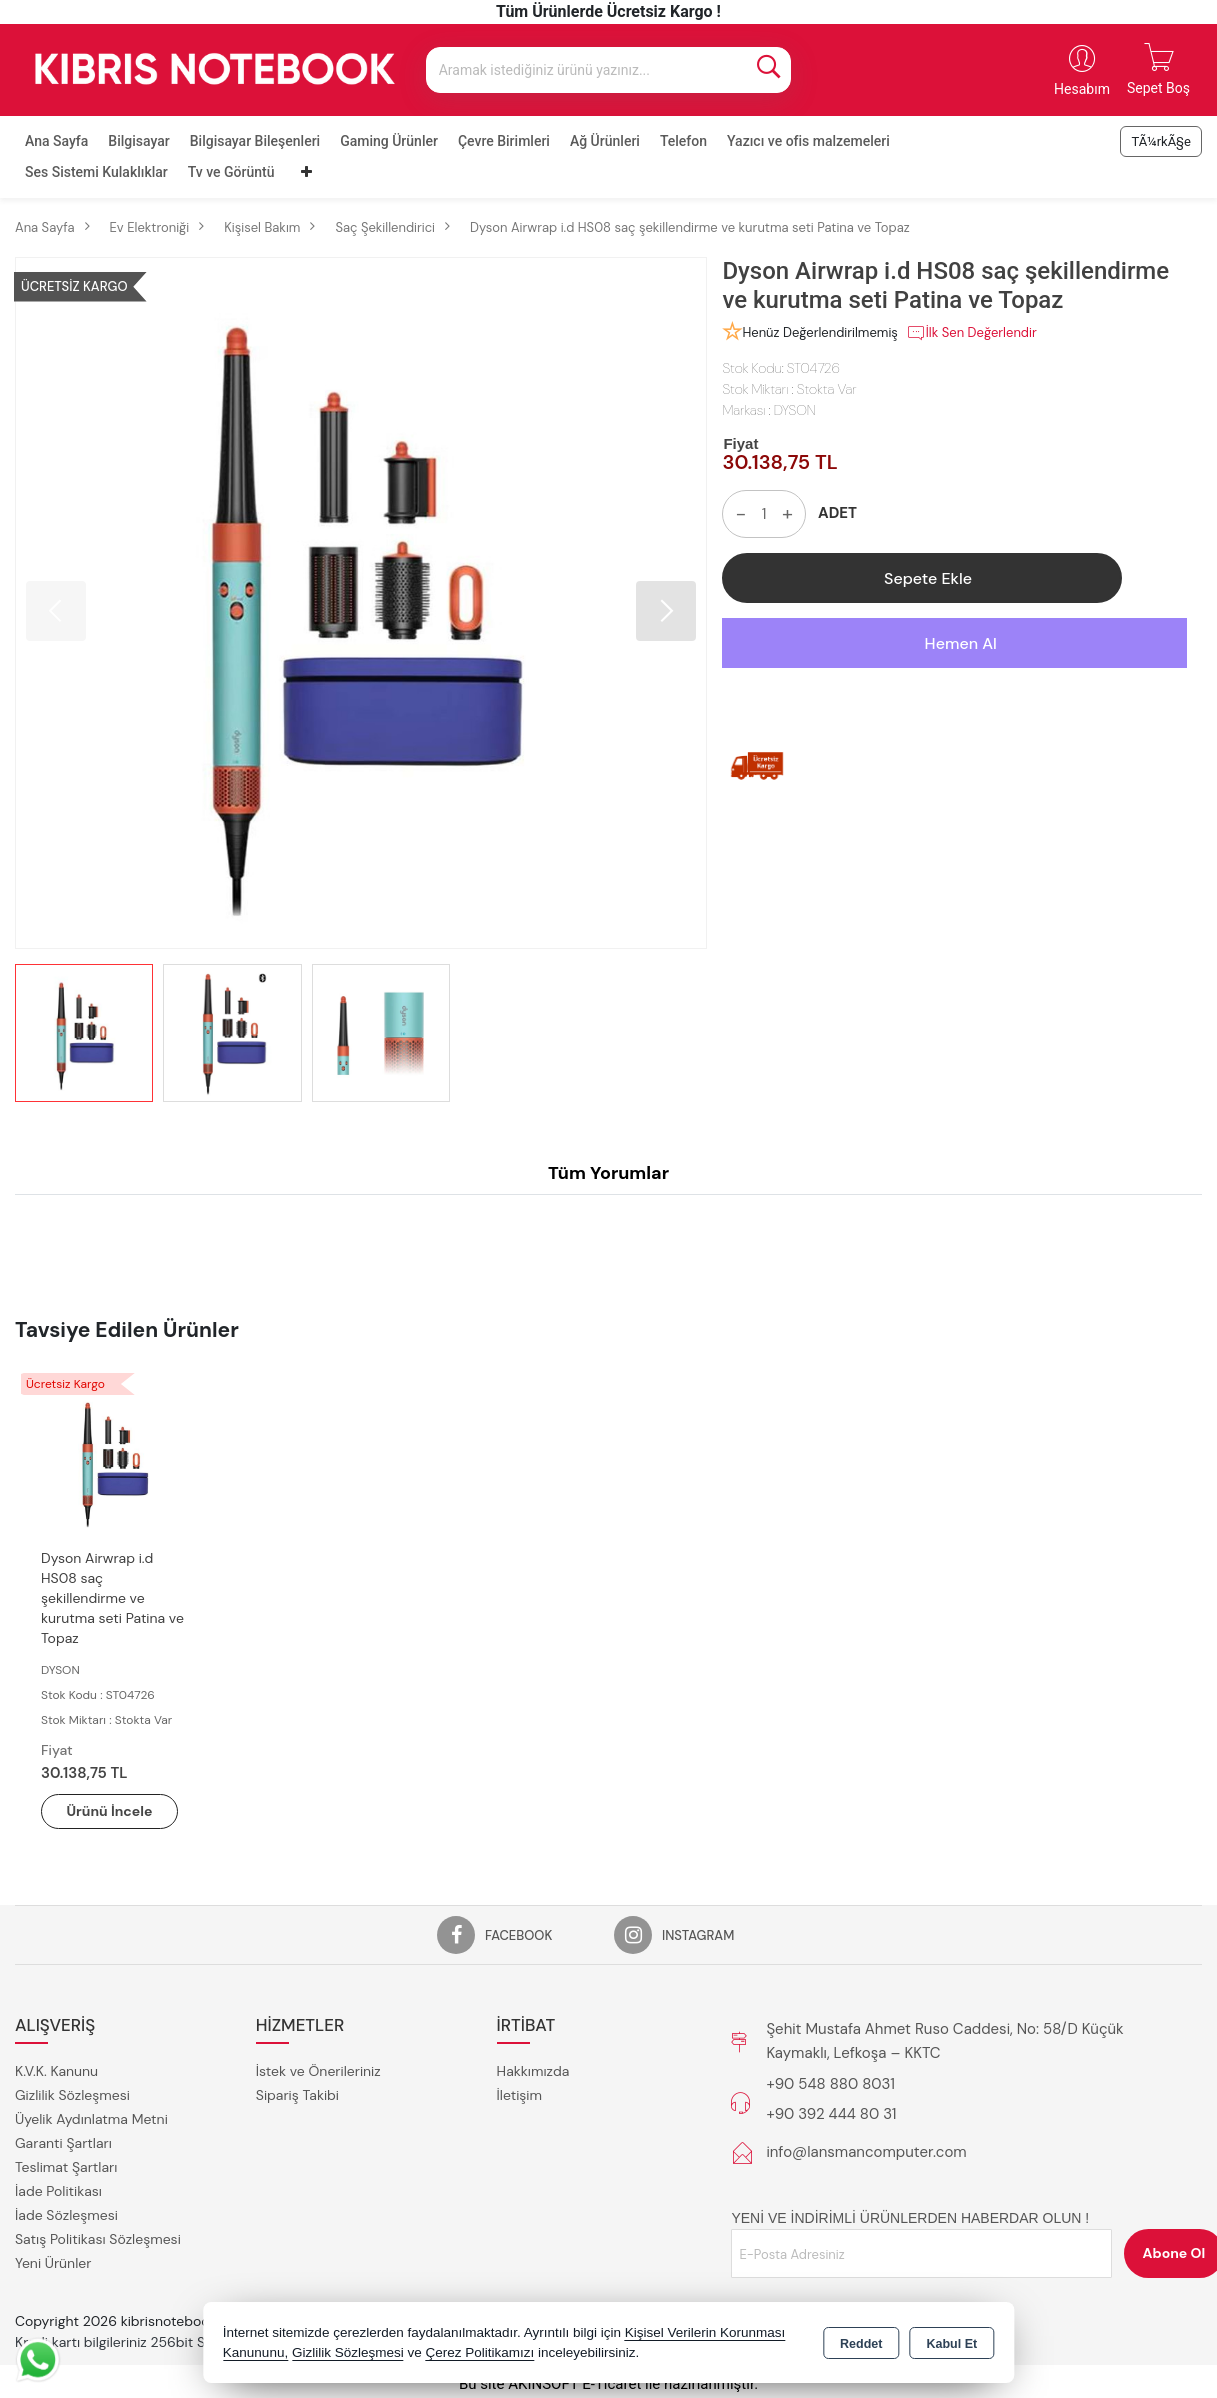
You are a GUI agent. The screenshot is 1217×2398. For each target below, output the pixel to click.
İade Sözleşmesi (66, 2215)
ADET (837, 513)
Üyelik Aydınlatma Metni (91, 2119)
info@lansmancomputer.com (866, 2152)
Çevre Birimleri (504, 141)
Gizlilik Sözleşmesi (72, 2095)
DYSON (795, 410)
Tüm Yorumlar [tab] (608, 1173)
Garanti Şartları (63, 2143)
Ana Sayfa (56, 141)
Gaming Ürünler (389, 141)
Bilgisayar (138, 141)
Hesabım (1082, 89)
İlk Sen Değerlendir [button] (971, 333)
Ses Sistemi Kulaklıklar (96, 172)
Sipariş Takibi (297, 2095)
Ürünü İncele (110, 1811)
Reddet (861, 2344)
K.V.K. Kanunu (56, 2071)
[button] (666, 611)
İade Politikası (58, 2191)
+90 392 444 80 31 (831, 2114)
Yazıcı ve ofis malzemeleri (808, 141)
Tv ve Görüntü (231, 172)
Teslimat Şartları (66, 2167)
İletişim (519, 2095)
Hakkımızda (533, 2071)
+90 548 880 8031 (830, 2084)
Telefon (683, 141)
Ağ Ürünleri (605, 141)
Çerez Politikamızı (479, 2352)
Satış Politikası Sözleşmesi (98, 2239)
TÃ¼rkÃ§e (1161, 141)
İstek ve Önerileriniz (318, 2071)
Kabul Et (951, 2344)
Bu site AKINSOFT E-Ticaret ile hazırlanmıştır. (608, 2384)
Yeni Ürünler (53, 2263)
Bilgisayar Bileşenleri (255, 141)
